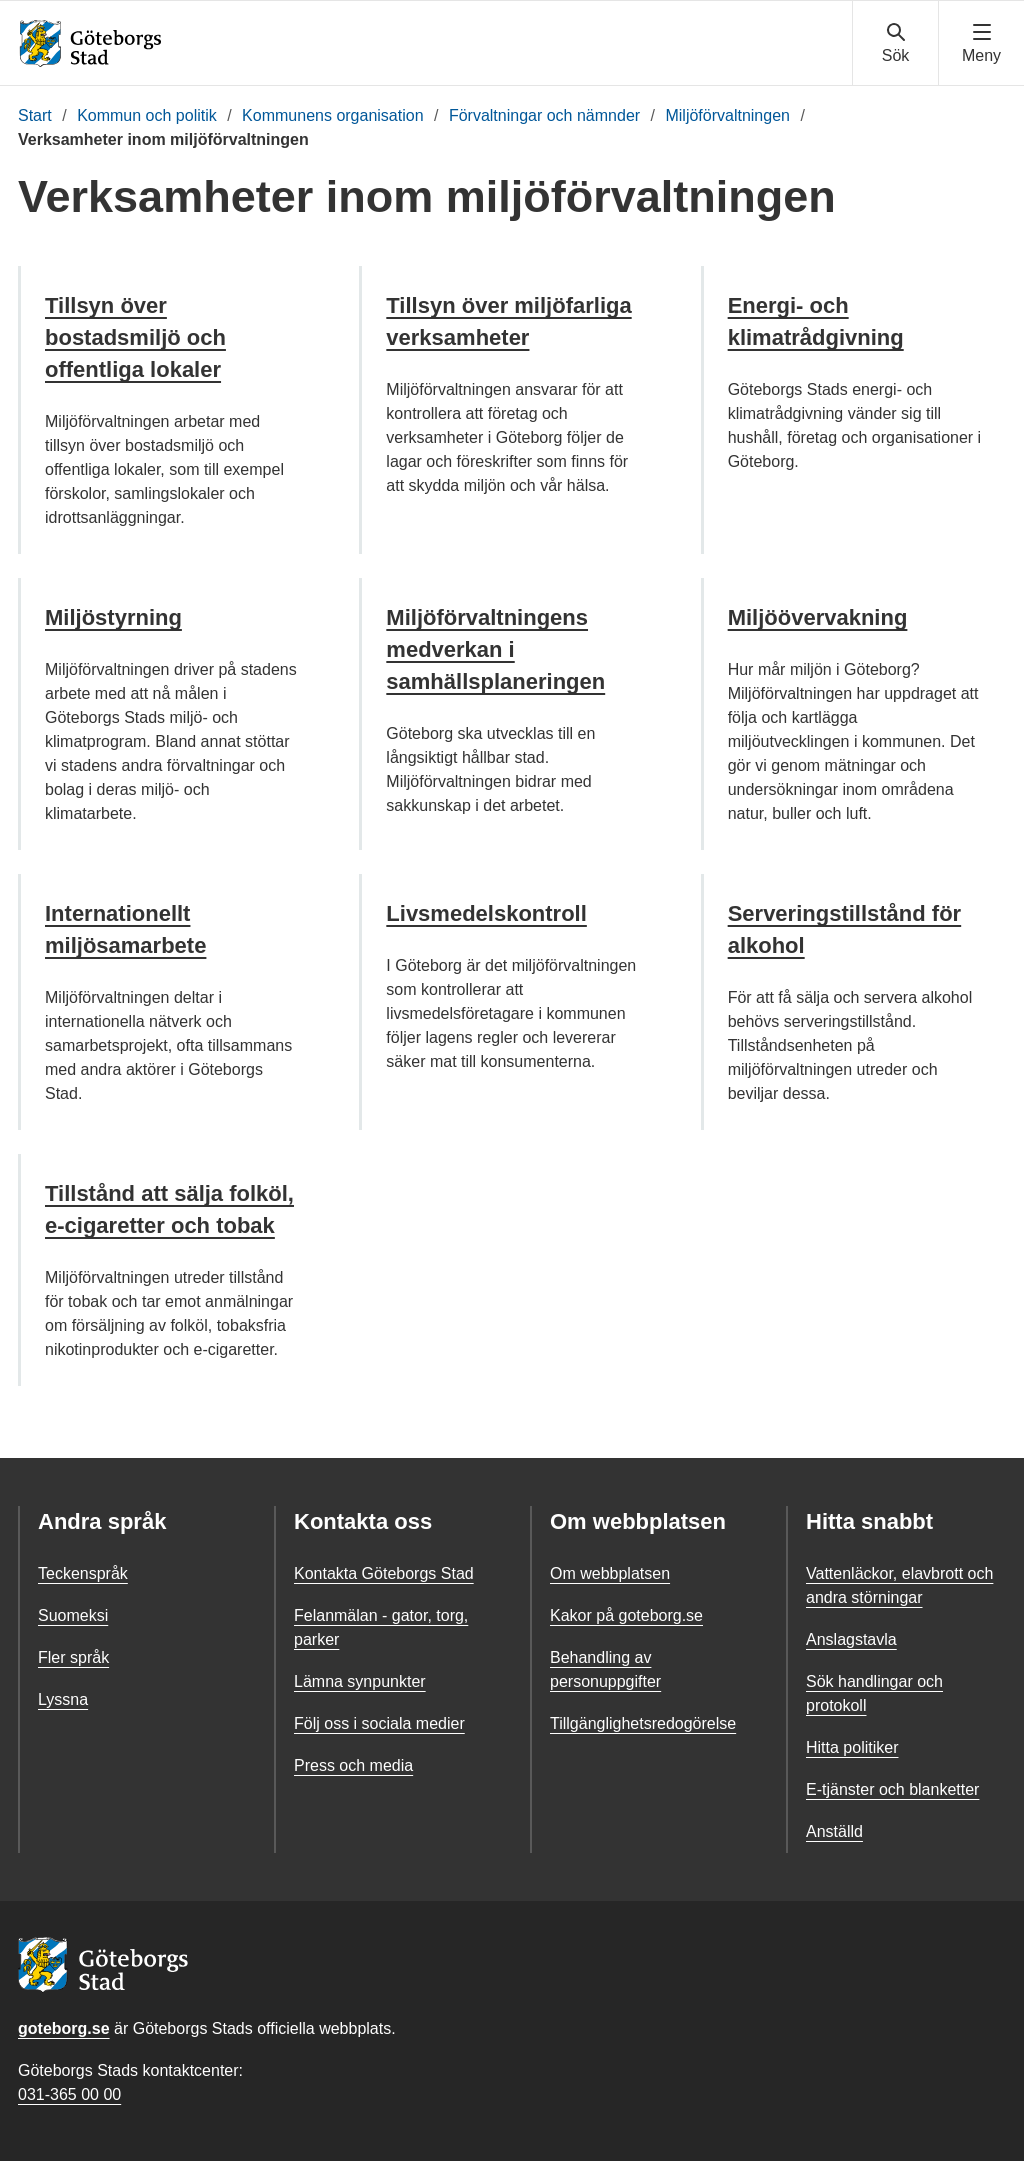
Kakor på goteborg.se (626, 1615)
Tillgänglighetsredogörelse (643, 1723)
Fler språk (73, 1657)
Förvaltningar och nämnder (544, 115)
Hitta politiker (852, 1747)
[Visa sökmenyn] (895, 44)
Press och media (353, 1765)
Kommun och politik (147, 115)
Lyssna (63, 1699)
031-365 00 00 (69, 2094)
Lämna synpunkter (360, 1681)
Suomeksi (73, 1615)
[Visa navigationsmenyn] (981, 44)
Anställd (834, 1831)
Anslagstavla (851, 1639)
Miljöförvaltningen (727, 115)
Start (35, 115)
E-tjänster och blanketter (892, 1789)
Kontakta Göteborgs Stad (384, 1573)
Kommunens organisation (332, 115)
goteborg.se (64, 2028)
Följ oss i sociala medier (379, 1723)
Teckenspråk (83, 1573)
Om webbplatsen (610, 1573)
